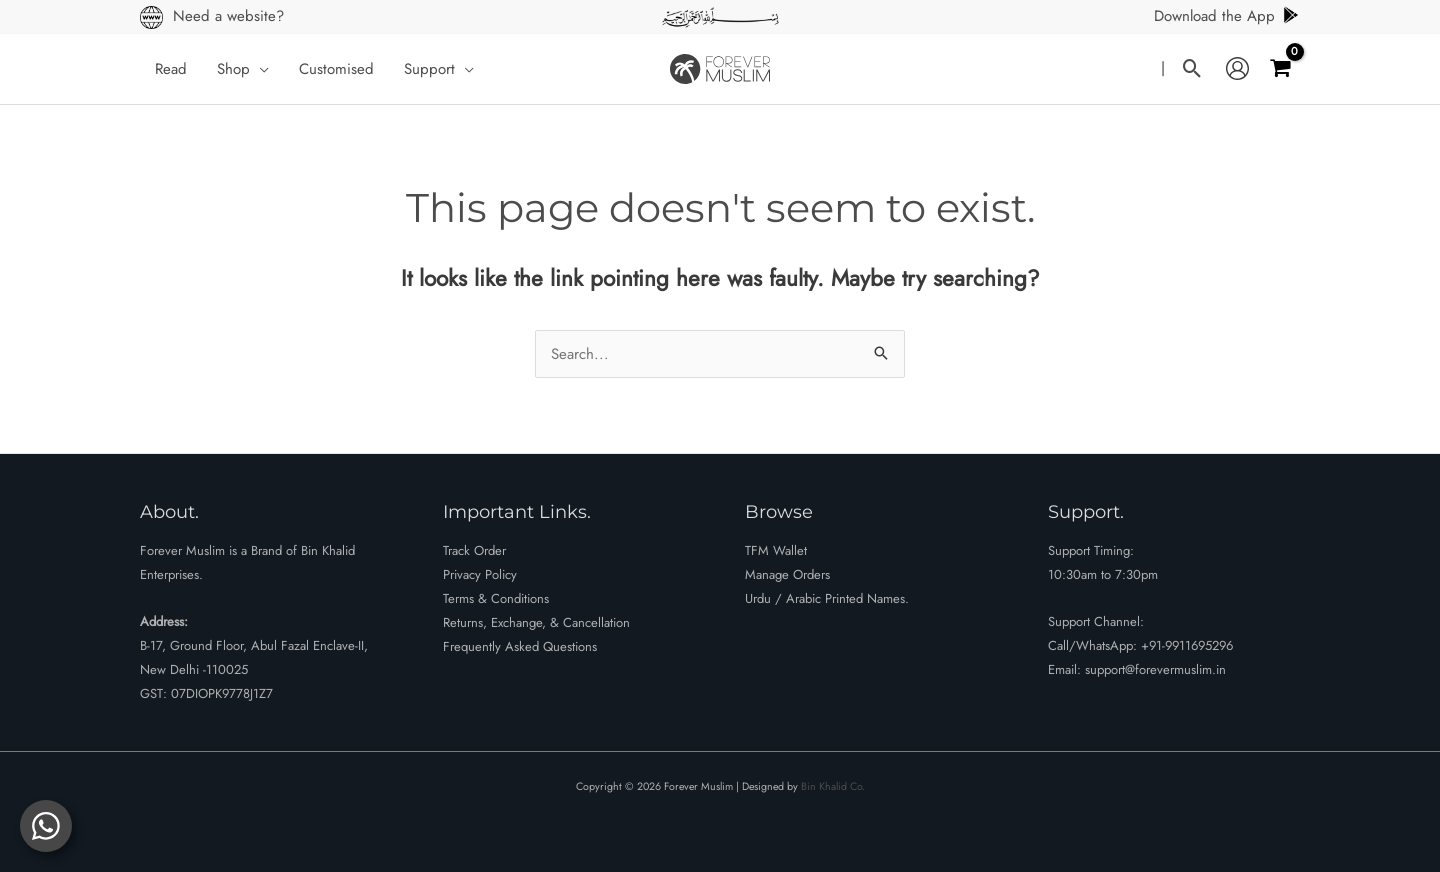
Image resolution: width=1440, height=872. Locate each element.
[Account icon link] (1237, 69)
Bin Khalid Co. (833, 786)
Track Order (474, 550)
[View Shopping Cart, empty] (1280, 68)
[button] (259, 69)
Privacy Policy (480, 574)
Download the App (1227, 16)
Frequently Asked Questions (520, 646)
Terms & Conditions (496, 598)
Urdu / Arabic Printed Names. (827, 598)
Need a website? (228, 16)
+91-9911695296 (1187, 645)
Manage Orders (787, 574)
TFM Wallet (776, 550)
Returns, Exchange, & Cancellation (536, 622)
